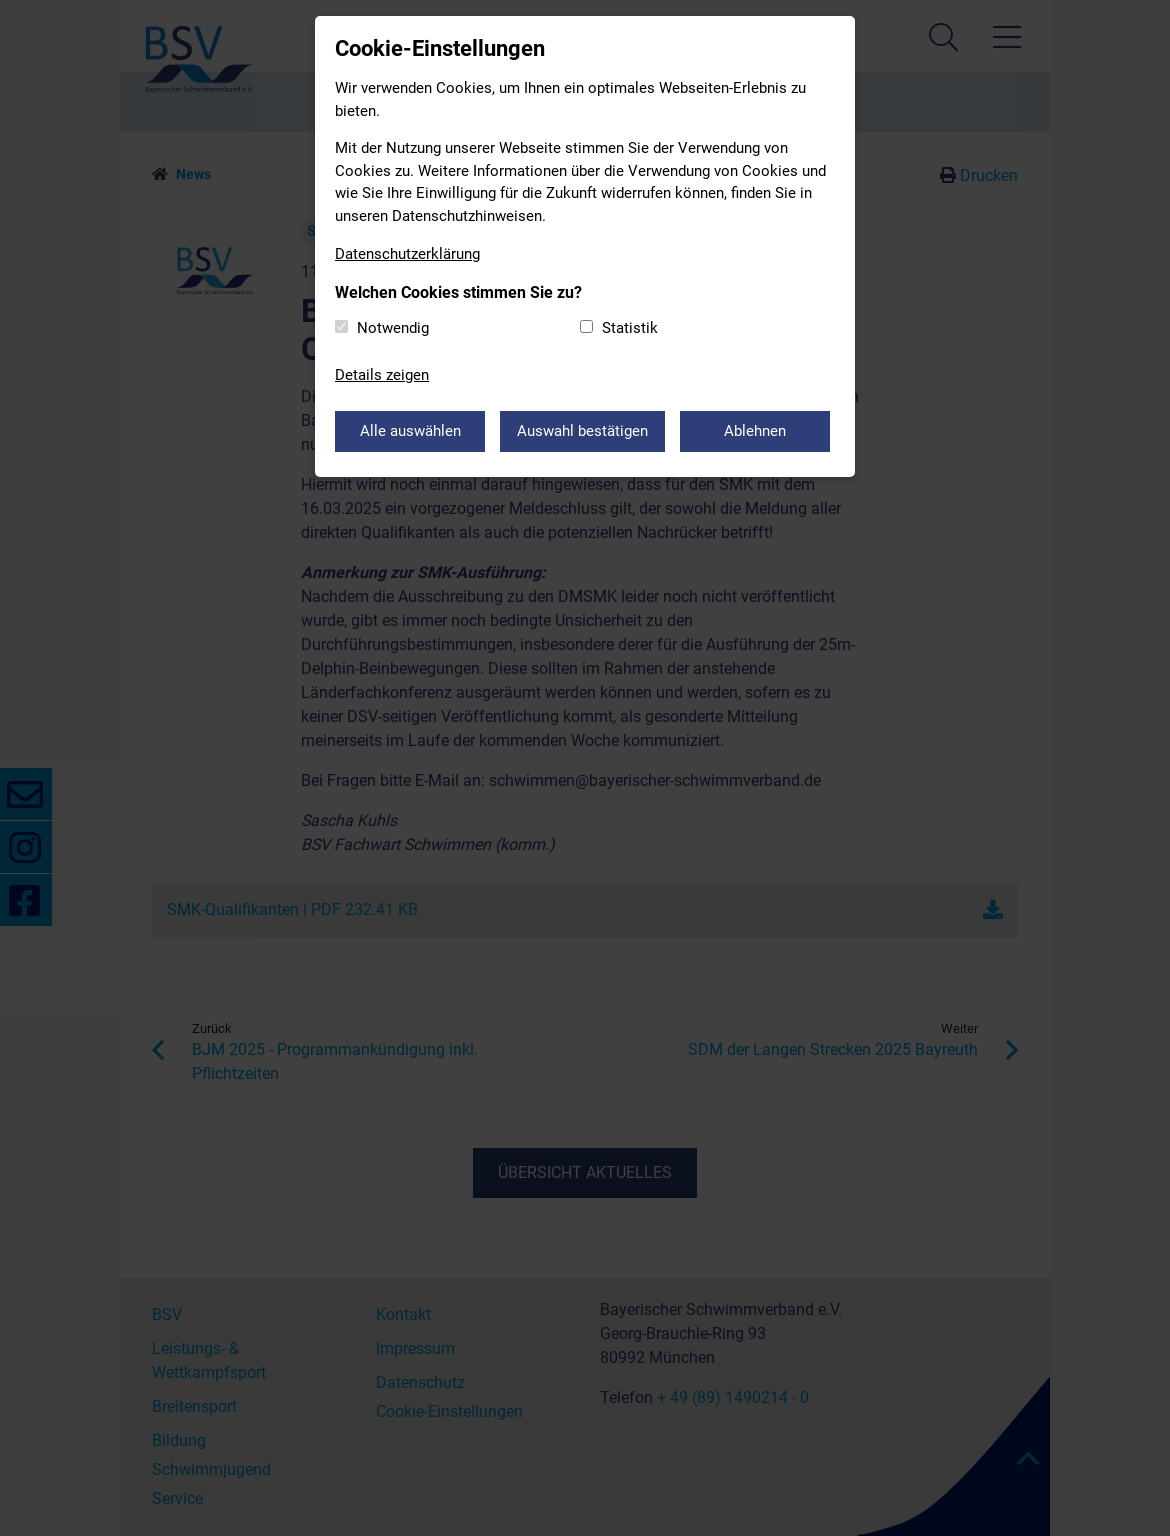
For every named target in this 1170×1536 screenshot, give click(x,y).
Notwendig (393, 328)
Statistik (630, 328)
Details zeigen (382, 375)
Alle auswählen (410, 431)
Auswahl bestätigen (582, 431)
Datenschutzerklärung (407, 254)
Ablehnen (755, 431)
